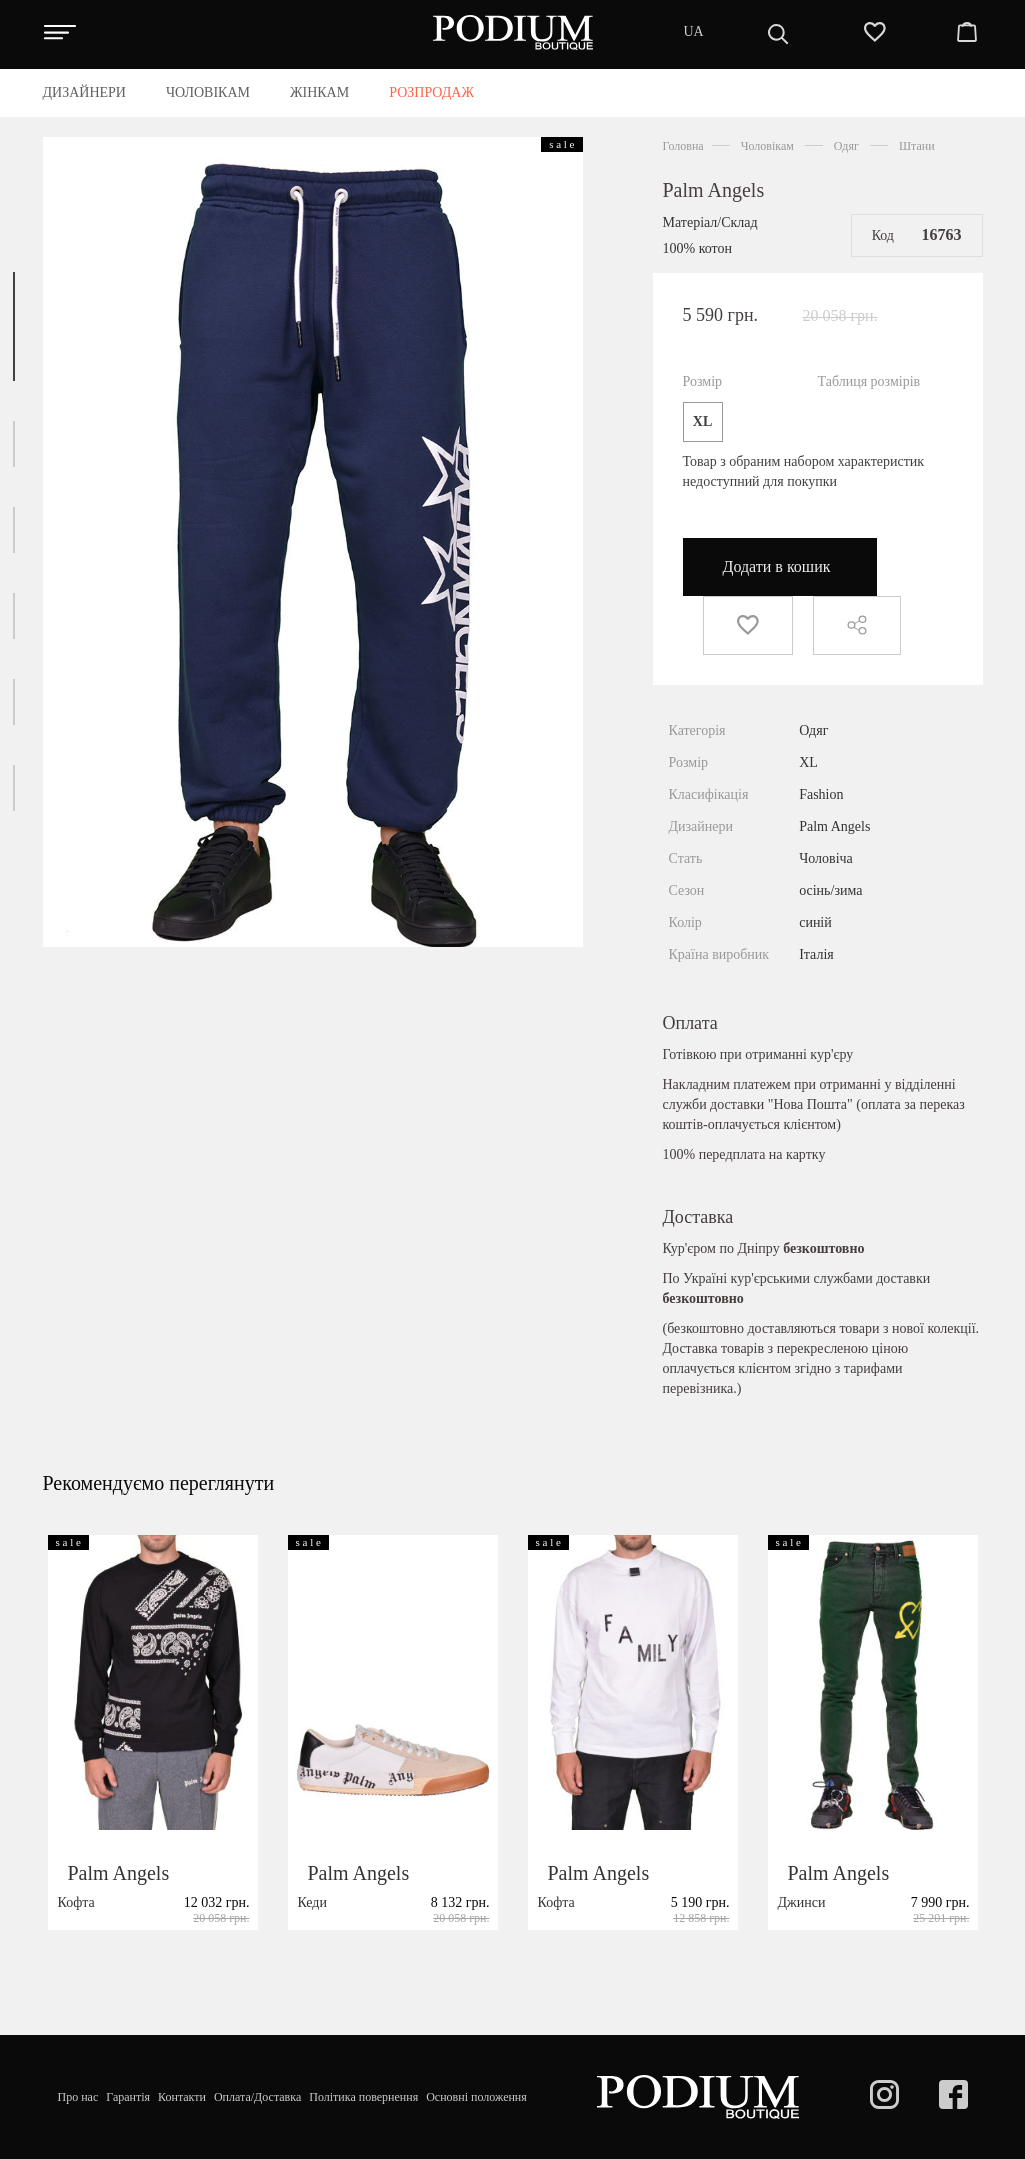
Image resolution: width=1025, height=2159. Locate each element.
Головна (683, 146)
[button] (14, 326)
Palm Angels (714, 190)
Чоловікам (767, 146)
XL (702, 421)
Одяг (846, 146)
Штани (917, 146)
